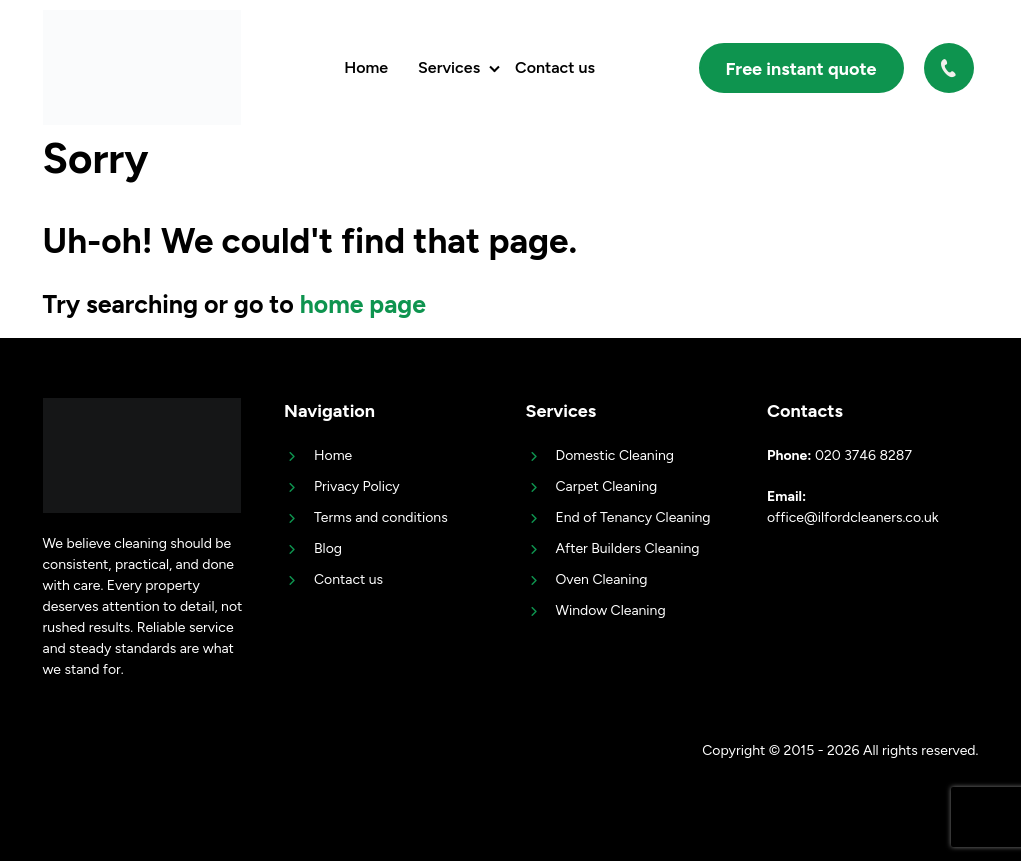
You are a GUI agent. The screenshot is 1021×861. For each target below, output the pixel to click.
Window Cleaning (611, 610)
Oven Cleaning (602, 579)
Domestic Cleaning (615, 455)
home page (364, 304)
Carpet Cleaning (607, 486)
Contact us (555, 67)
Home (366, 67)
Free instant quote (801, 69)
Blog (328, 548)
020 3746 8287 (951, 68)
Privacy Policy (357, 486)
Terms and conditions (381, 517)
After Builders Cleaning (628, 548)
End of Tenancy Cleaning (633, 517)
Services (449, 67)
